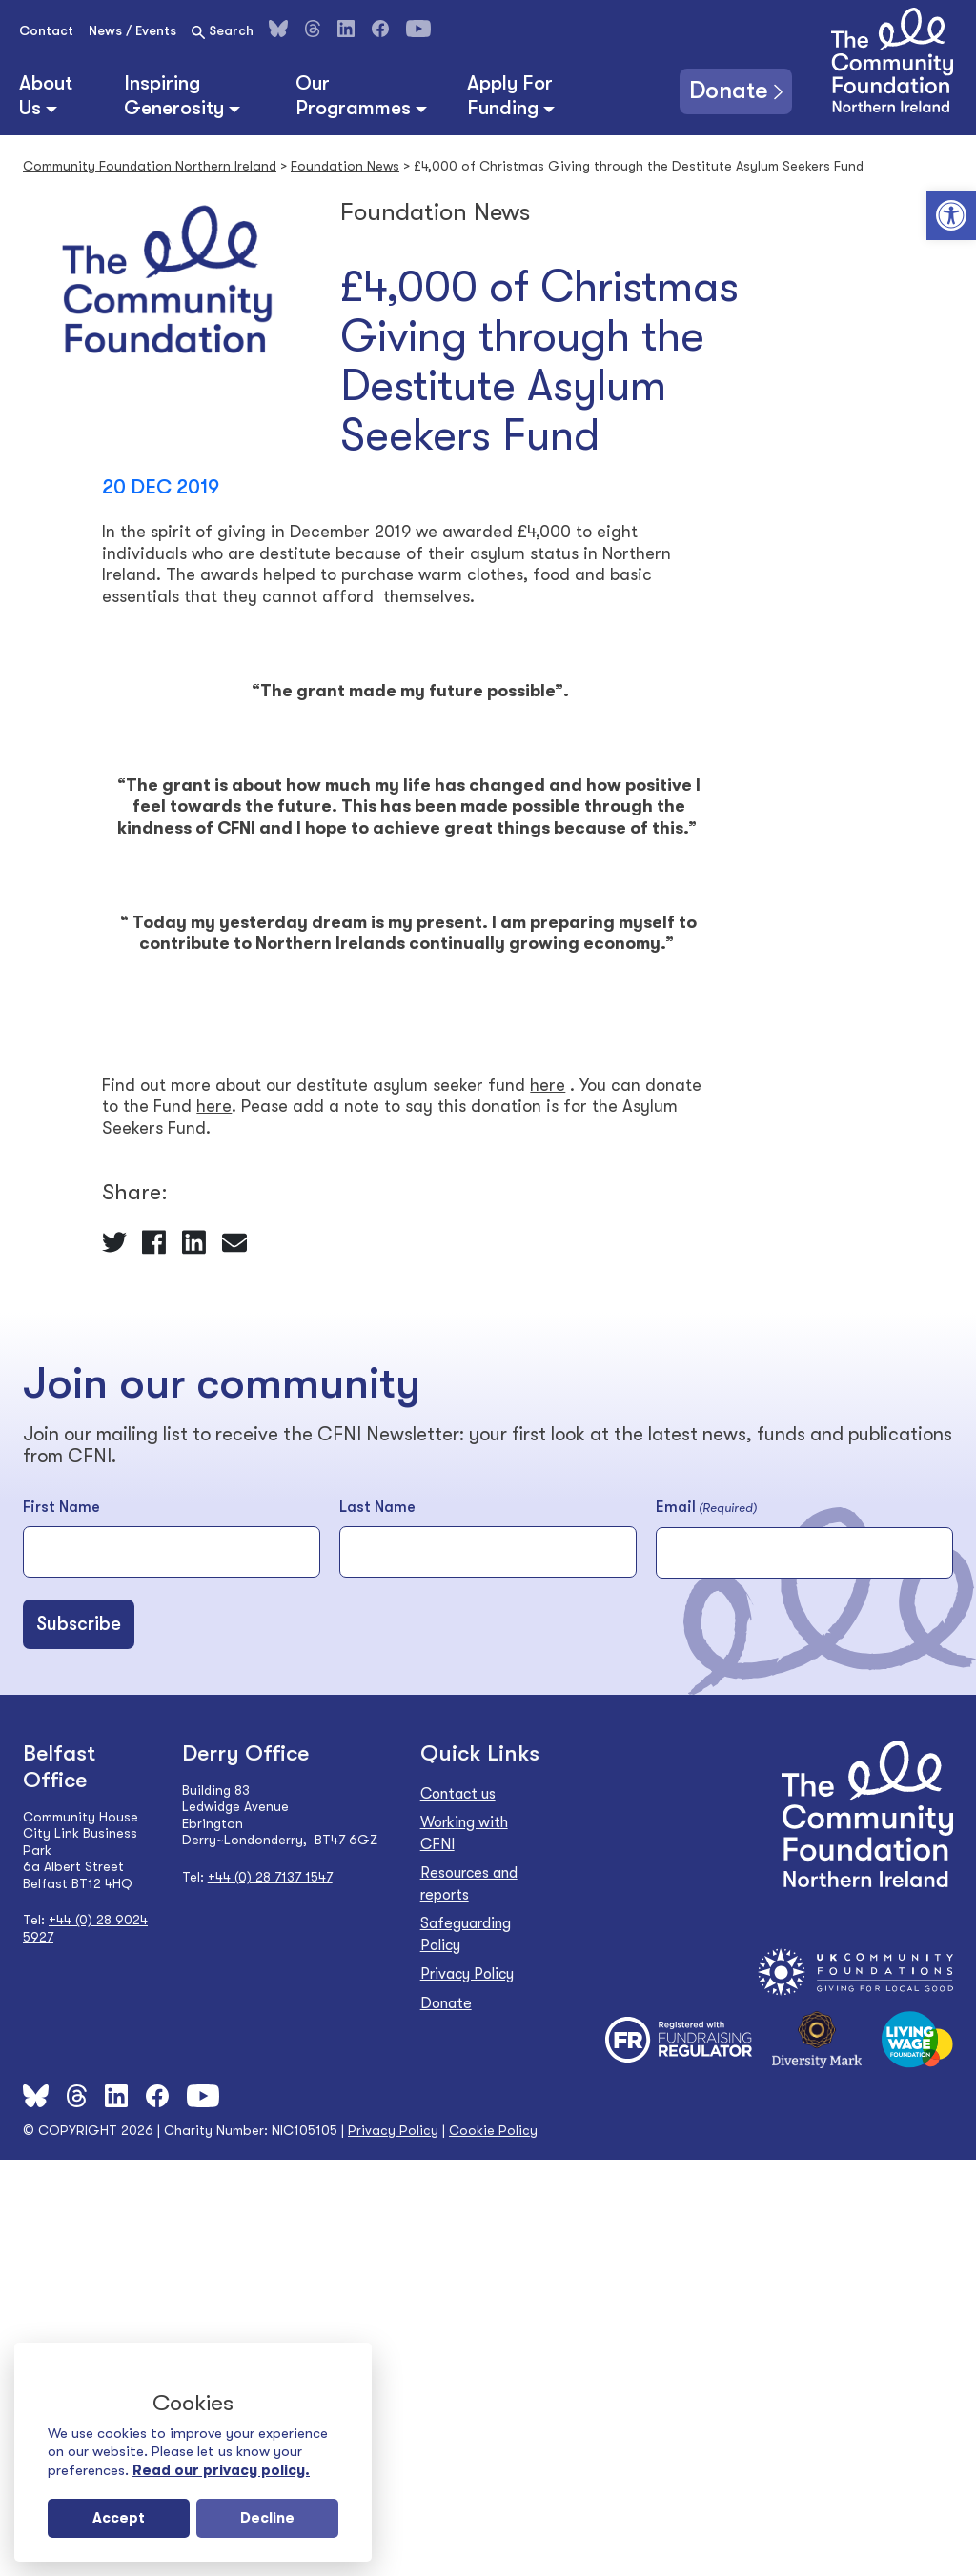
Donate (720, 88)
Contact (46, 30)
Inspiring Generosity (174, 95)
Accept (118, 2517)
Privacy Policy (467, 1973)
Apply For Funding (510, 95)
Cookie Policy (493, 2130)
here (547, 1085)
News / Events (132, 30)
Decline (267, 2517)
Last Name (377, 1507)
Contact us (458, 1793)
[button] (951, 215)
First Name (61, 1507)
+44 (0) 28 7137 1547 (270, 1876)
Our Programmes (353, 95)
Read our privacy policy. (221, 2470)
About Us (45, 95)
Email (706, 1508)
